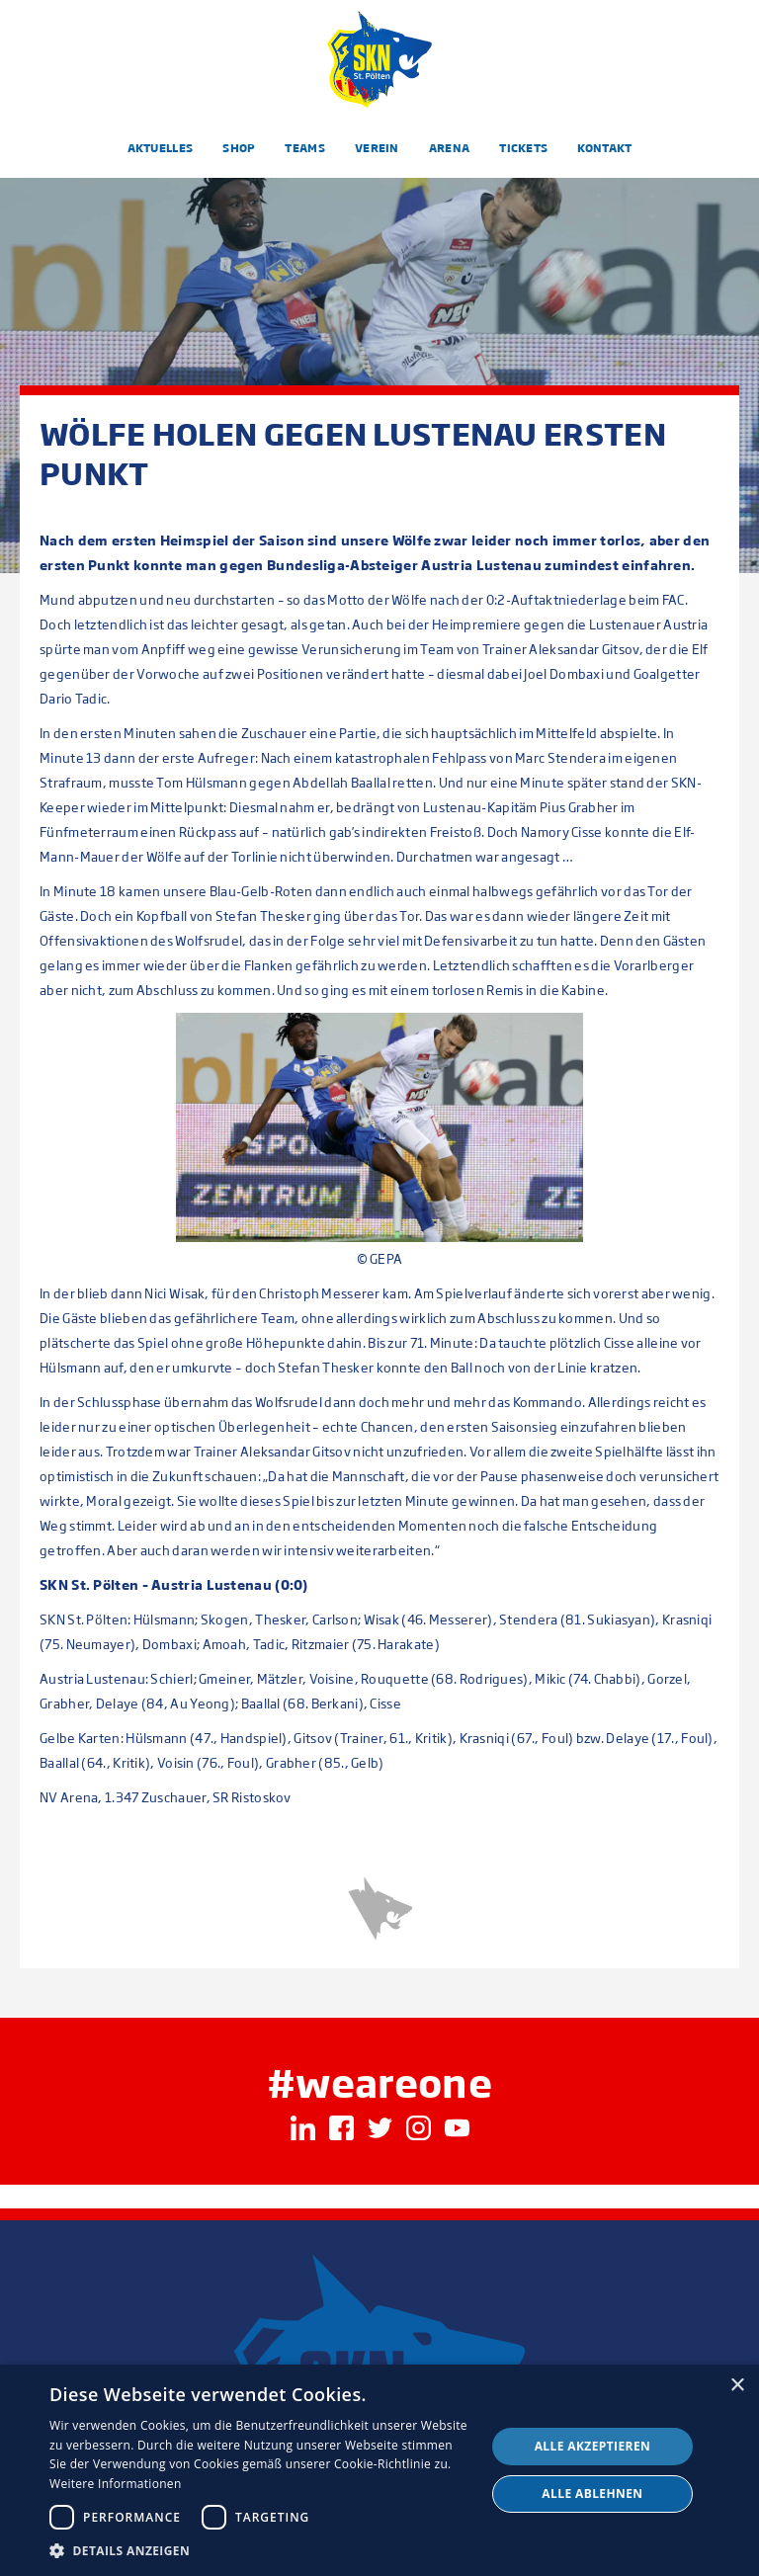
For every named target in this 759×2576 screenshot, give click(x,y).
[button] (260, 2550)
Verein (377, 147)
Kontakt (604, 147)
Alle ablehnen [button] (592, 2493)
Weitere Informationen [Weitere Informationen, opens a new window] (115, 2483)
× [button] (736, 2385)
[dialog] (379, 2470)
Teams (305, 147)
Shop (238, 147)
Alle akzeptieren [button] (593, 2446)
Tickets (523, 147)
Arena (449, 147)
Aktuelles (160, 147)
